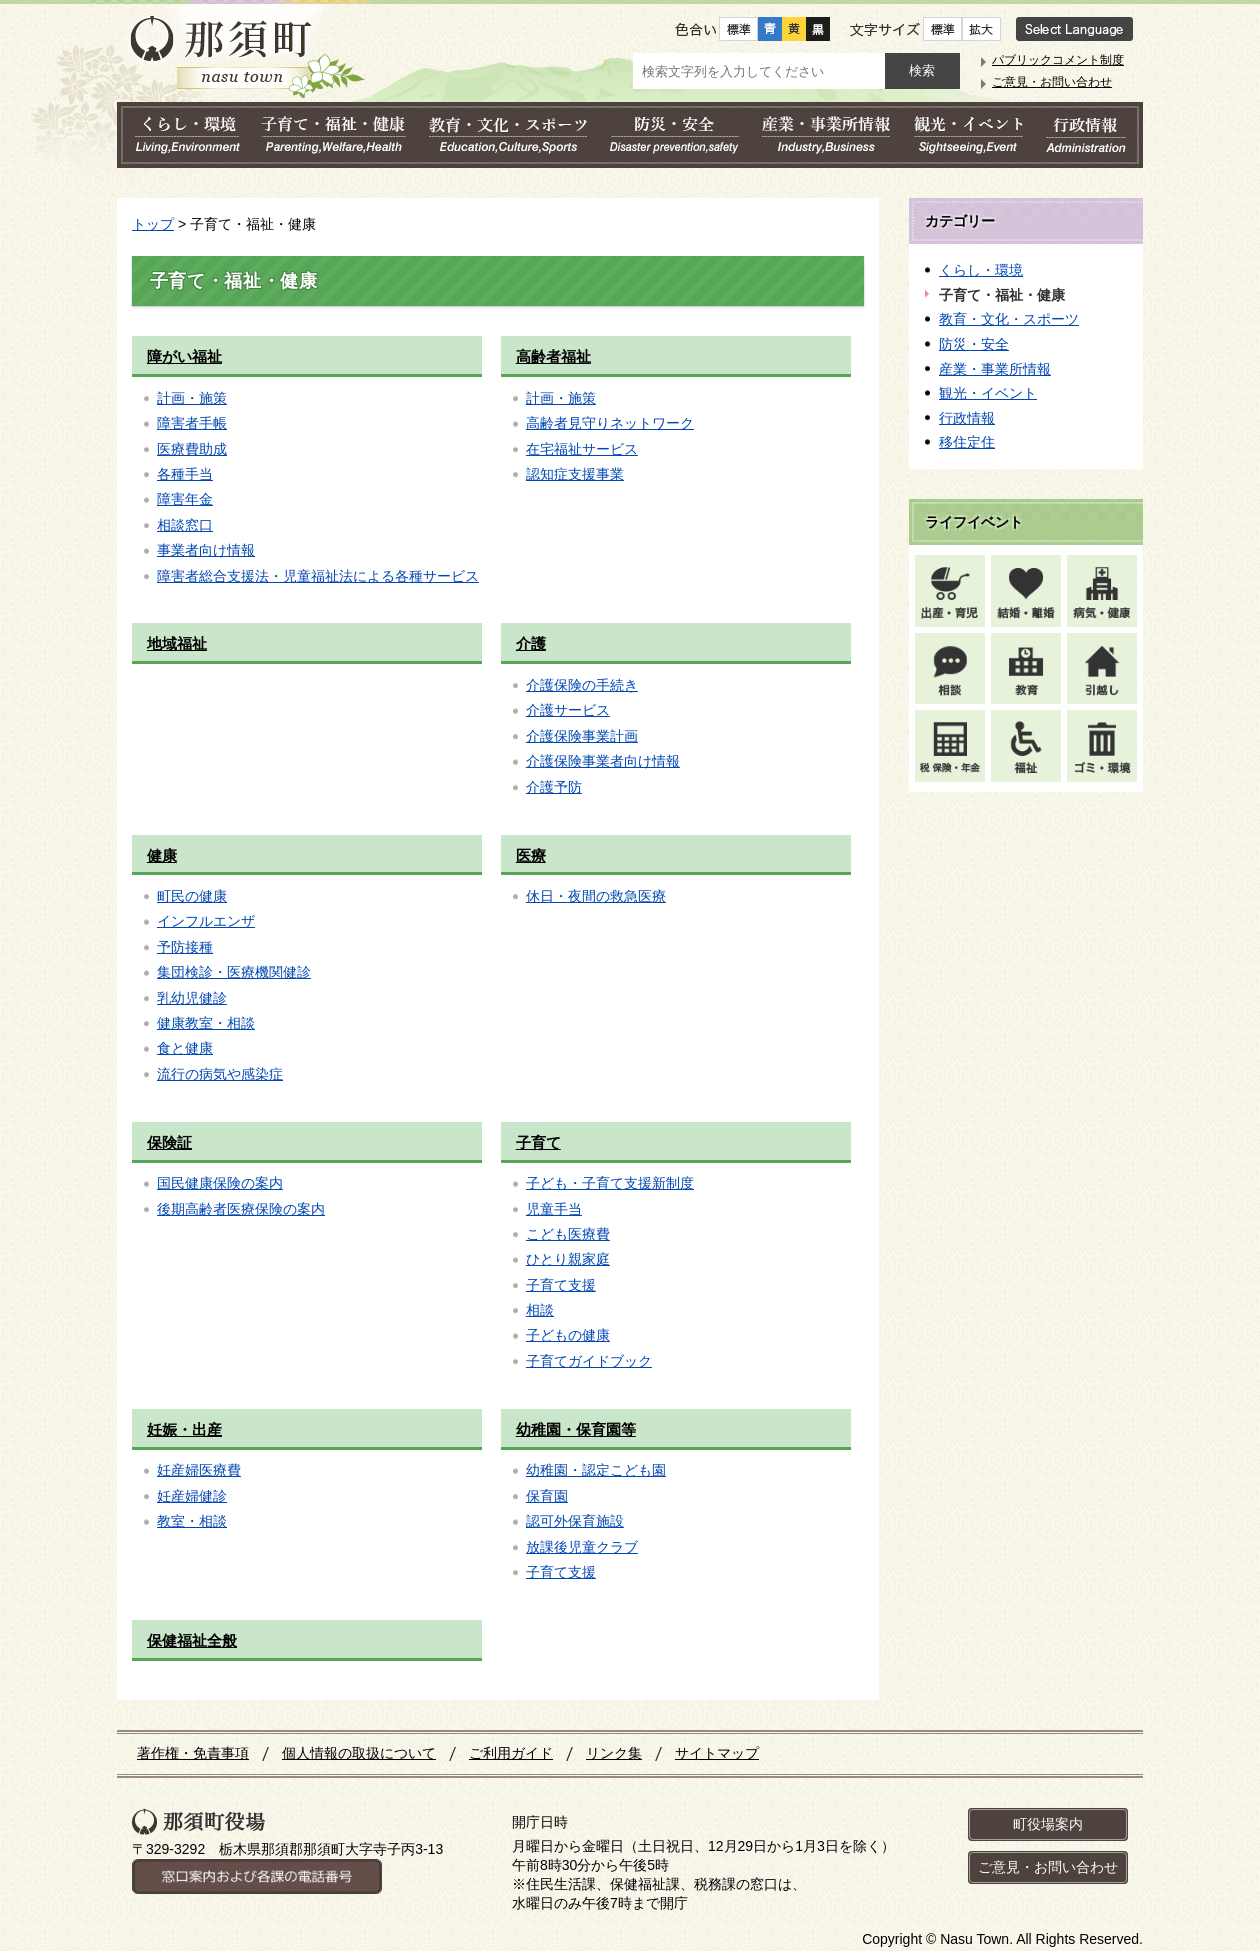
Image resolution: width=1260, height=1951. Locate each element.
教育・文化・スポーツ (1009, 319)
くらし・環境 (981, 270)
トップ (153, 224)
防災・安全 (974, 344)
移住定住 (967, 442)
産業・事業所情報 (995, 369)
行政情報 (967, 418)
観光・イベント (988, 393)
